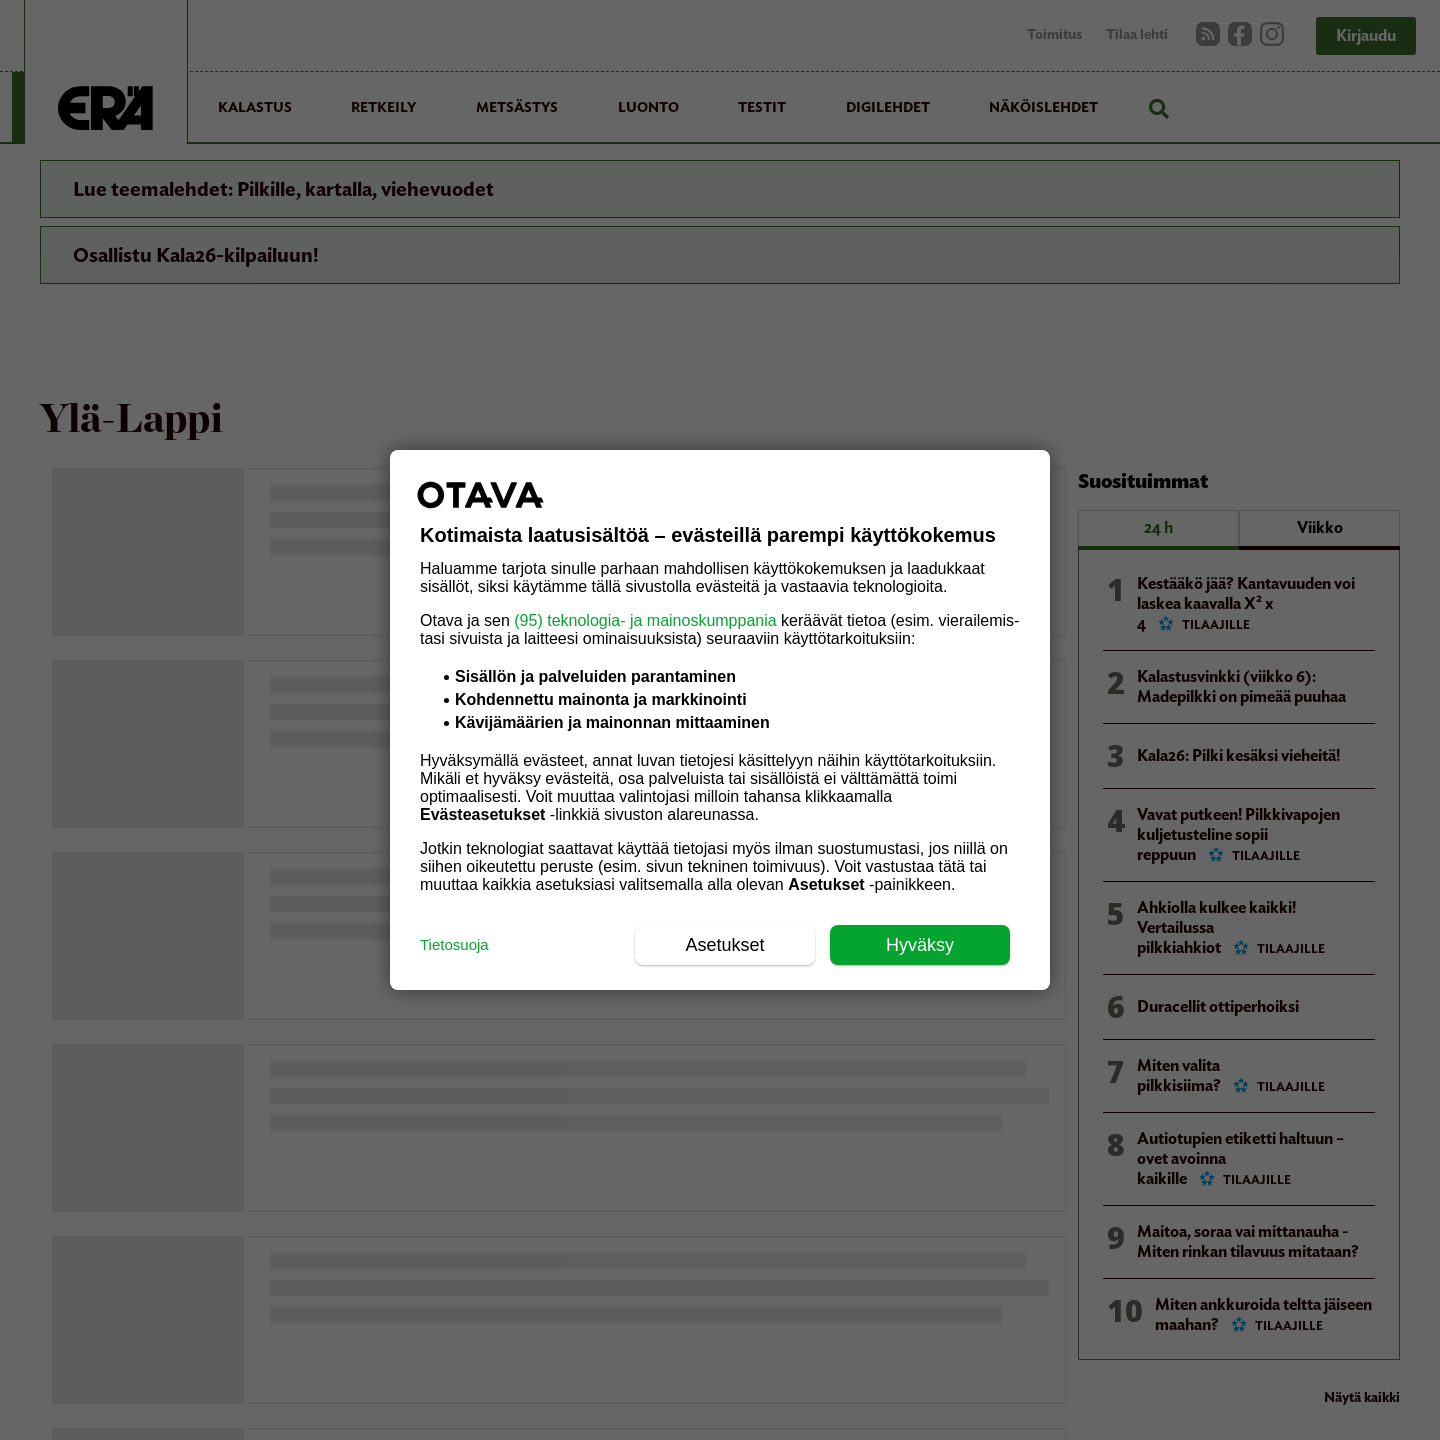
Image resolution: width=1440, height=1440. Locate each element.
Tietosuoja (454, 944)
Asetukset (724, 945)
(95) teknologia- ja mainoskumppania (645, 620)
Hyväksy (920, 945)
